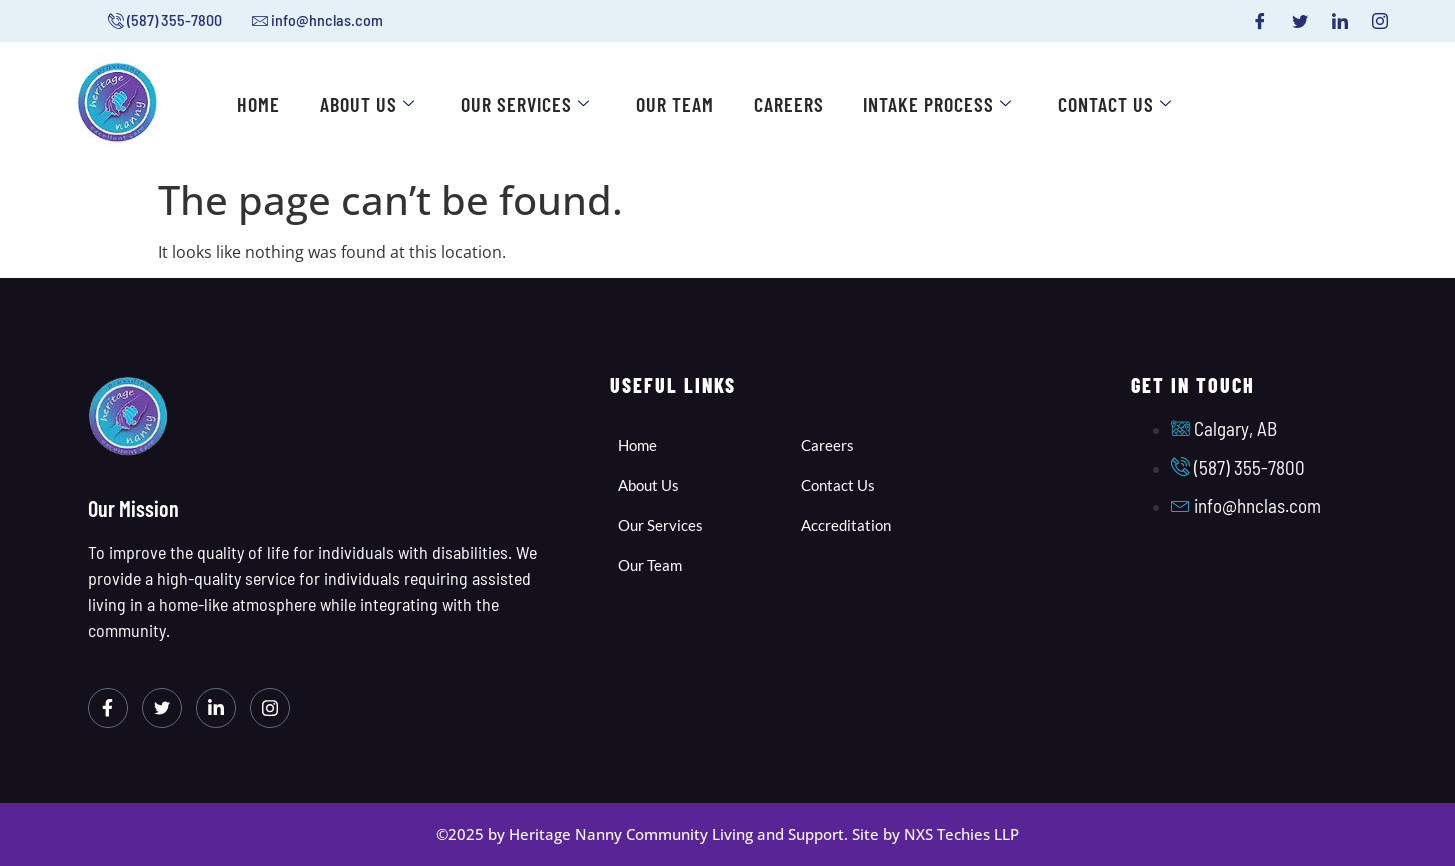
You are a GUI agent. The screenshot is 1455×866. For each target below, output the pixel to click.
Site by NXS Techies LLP (935, 834)
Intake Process (939, 105)
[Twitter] (1300, 21)
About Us (368, 105)
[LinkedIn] (1340, 21)
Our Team (676, 105)
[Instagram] (1380, 21)
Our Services (526, 105)
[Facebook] (1260, 21)
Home (259, 105)
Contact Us (1117, 105)
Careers (790, 105)
